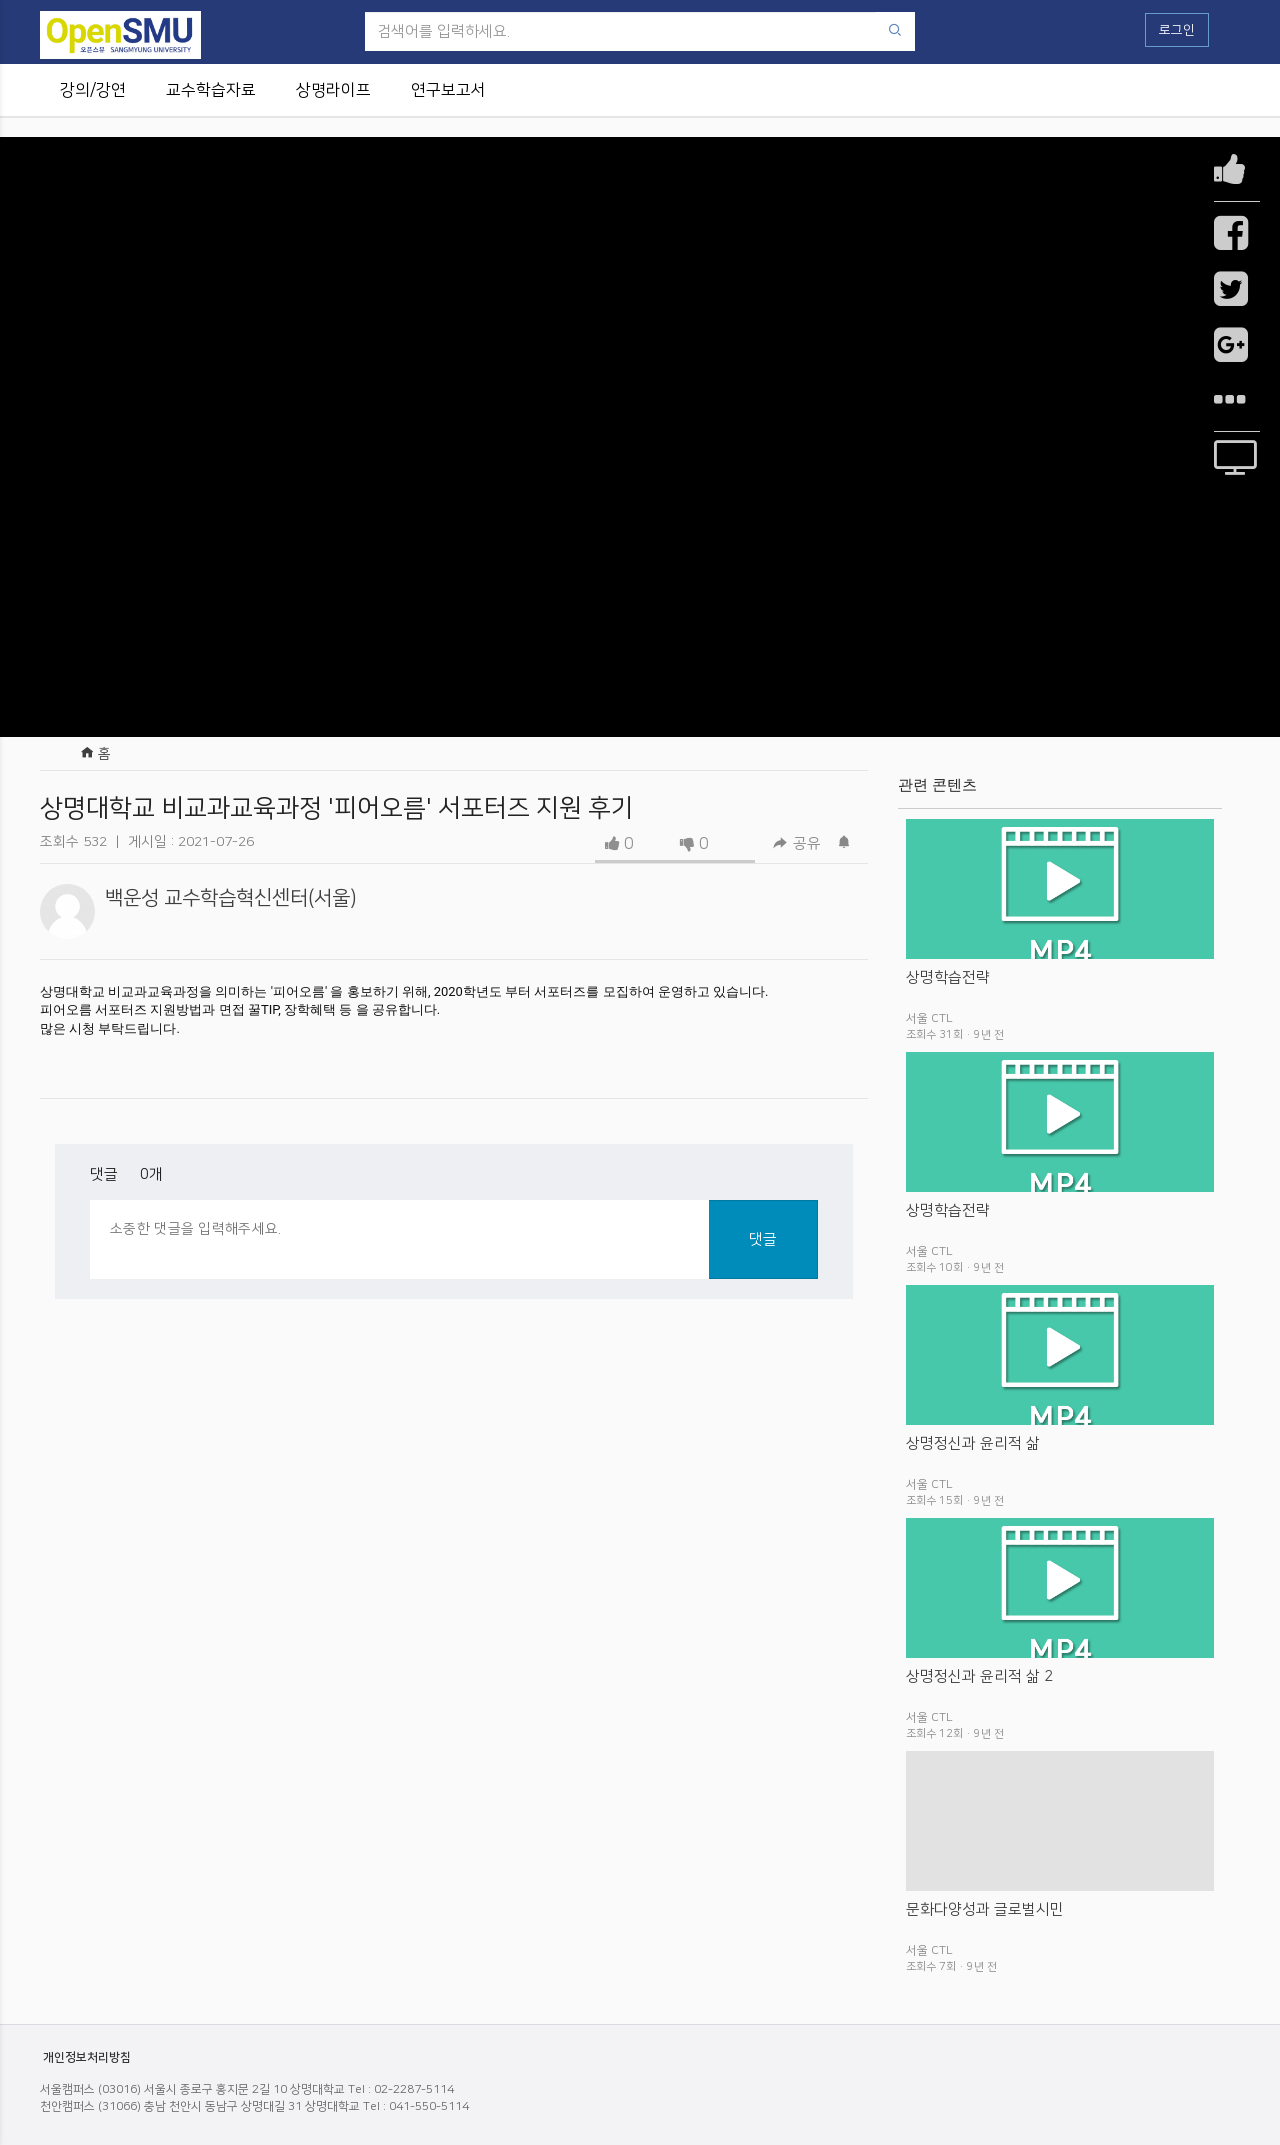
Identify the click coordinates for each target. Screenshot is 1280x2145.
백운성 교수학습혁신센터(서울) (231, 898)
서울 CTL (929, 1018)
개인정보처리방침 (87, 2057)
